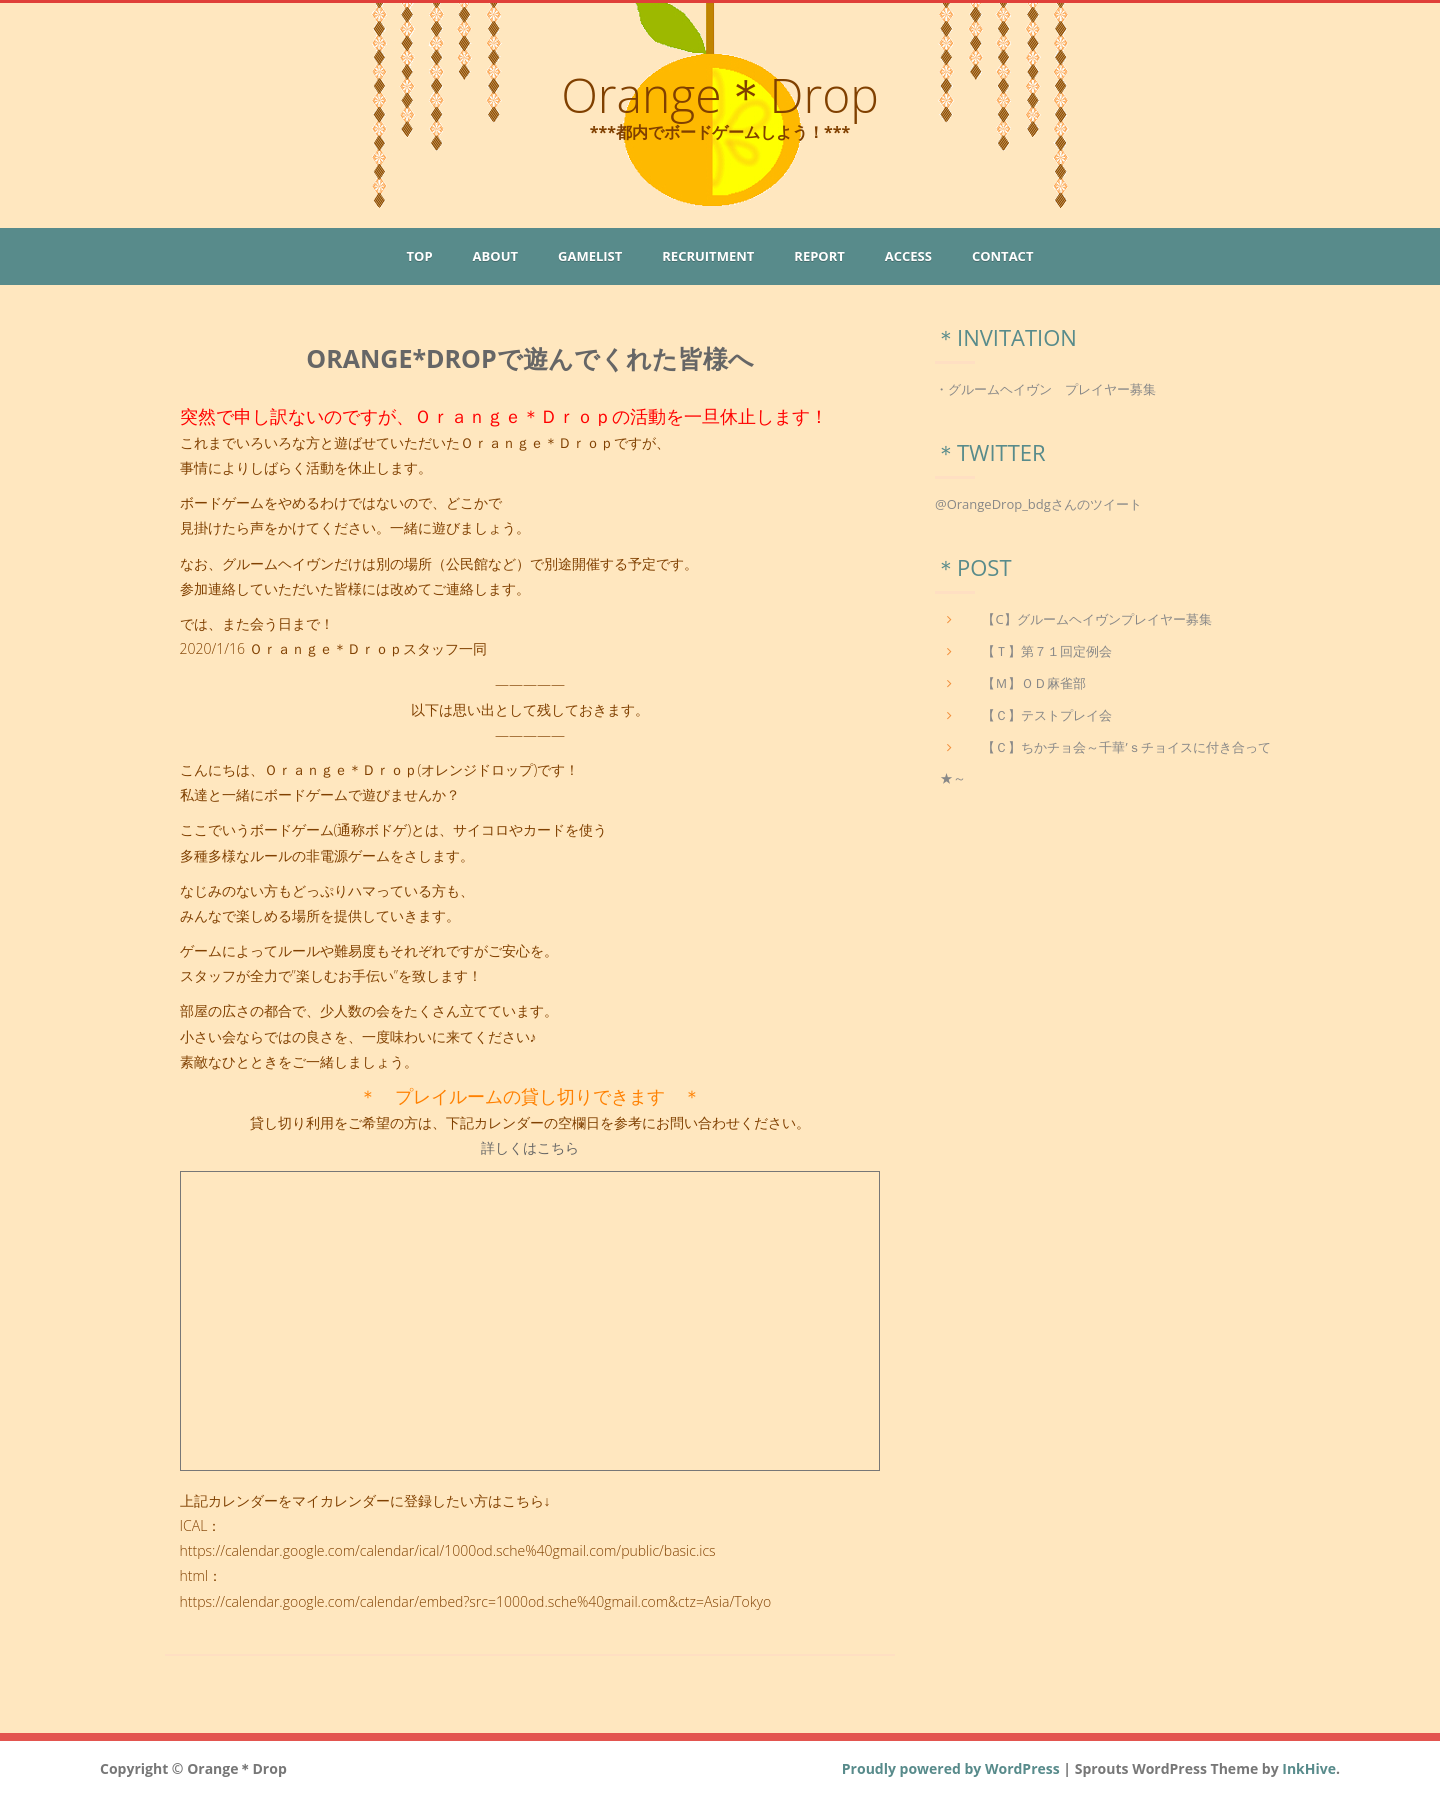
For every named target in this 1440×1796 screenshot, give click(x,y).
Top (420, 256)
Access (908, 256)
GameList (590, 256)
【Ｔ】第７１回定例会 (1047, 651)
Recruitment (708, 256)
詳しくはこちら (530, 1147)
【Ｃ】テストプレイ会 (1047, 715)
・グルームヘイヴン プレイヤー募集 (1045, 389)
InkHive (1309, 1768)
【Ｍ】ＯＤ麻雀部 (1034, 683)
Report (819, 256)
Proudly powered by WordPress (951, 1768)
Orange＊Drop (720, 94)
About (495, 256)
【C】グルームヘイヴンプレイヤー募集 (1096, 619)
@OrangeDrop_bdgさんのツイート (1038, 504)
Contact (1003, 256)
